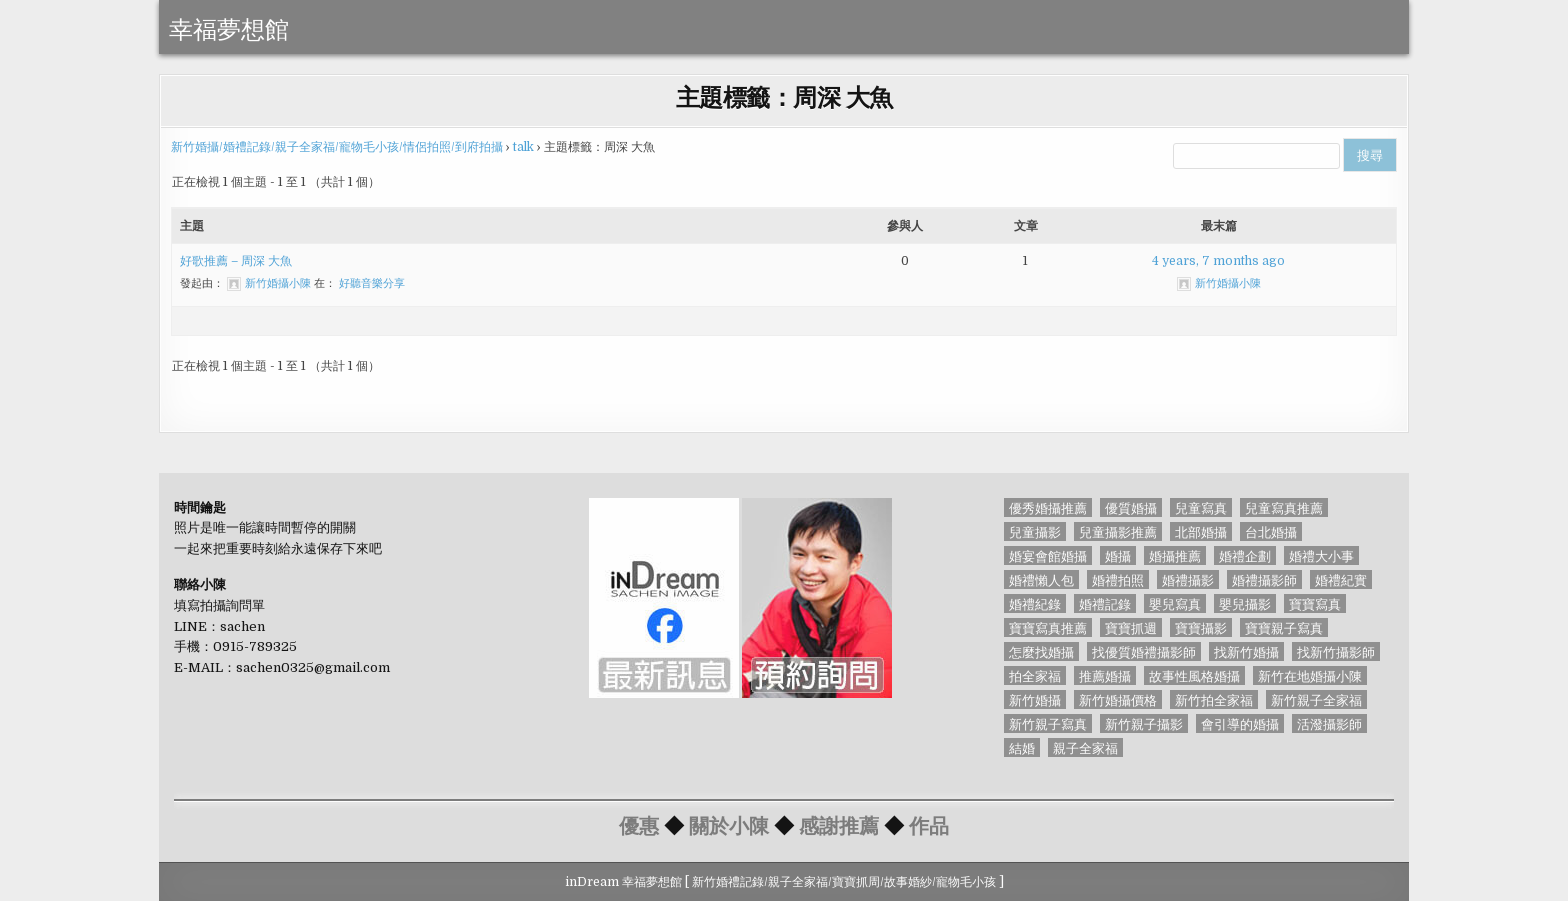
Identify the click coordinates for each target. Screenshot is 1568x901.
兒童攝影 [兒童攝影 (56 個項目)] (1035, 531)
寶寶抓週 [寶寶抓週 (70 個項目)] (1131, 627)
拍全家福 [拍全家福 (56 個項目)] (1035, 675)
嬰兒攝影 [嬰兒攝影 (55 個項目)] (1245, 603)
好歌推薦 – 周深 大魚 (236, 261)
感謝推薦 (839, 824)
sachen (242, 626)
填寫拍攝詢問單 (219, 605)
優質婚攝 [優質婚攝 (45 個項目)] (1131, 507)
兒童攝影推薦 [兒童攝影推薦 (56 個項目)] (1118, 531)
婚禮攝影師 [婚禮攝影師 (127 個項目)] (1264, 579)
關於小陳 (729, 824)
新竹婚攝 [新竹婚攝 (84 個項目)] (1035, 699)
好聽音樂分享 (372, 283)
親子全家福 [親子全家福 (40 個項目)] (1085, 747)
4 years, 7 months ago (1218, 261)
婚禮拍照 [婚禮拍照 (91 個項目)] (1118, 579)
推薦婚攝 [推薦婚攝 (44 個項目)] (1105, 675)
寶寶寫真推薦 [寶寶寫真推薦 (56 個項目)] (1048, 627)
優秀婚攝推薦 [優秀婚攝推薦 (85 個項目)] (1048, 507)
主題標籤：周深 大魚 (784, 96)
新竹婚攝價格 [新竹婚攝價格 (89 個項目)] (1118, 699)
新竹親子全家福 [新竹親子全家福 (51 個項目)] (1316, 699)
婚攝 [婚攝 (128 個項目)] (1118, 555)
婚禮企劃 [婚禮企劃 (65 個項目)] (1245, 555)
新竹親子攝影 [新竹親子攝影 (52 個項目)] (1144, 723)
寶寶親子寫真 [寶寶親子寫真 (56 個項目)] (1284, 627)
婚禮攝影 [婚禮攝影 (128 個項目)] (1188, 579)
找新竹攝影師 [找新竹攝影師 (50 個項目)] (1336, 651)
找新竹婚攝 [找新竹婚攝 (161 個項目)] (1246, 651)
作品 (929, 824)
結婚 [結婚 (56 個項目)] (1022, 747)
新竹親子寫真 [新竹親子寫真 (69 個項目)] (1048, 723)
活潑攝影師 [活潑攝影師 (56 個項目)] (1329, 723)
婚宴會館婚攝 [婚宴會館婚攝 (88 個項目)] (1048, 555)
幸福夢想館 (229, 27)
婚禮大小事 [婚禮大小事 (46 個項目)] (1321, 555)
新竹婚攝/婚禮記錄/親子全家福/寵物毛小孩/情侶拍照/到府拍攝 (337, 147)
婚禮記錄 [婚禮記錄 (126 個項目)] (1105, 603)
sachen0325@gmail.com (313, 667)
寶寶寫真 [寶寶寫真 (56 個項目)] (1315, 603)
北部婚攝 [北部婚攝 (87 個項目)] (1201, 531)
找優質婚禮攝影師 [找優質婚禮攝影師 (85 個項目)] (1144, 651)
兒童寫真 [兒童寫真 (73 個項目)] (1201, 507)
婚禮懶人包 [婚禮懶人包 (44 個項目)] (1041, 579)
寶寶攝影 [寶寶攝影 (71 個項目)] (1201, 627)
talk (523, 147)
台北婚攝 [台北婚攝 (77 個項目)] (1271, 531)
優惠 (639, 824)
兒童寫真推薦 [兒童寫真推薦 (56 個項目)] (1284, 507)
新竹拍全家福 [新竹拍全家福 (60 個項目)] (1214, 699)
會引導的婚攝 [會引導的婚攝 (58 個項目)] (1240, 723)
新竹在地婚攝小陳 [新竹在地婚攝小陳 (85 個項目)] (1310, 675)
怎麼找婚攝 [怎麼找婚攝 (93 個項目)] (1041, 651)
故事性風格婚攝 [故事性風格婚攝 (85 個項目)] (1194, 675)
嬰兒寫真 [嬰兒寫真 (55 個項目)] (1175, 603)
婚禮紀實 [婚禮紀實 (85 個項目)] (1341, 579)
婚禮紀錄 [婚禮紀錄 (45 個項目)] (1035, 603)
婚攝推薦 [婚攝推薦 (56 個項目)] (1175, 555)
